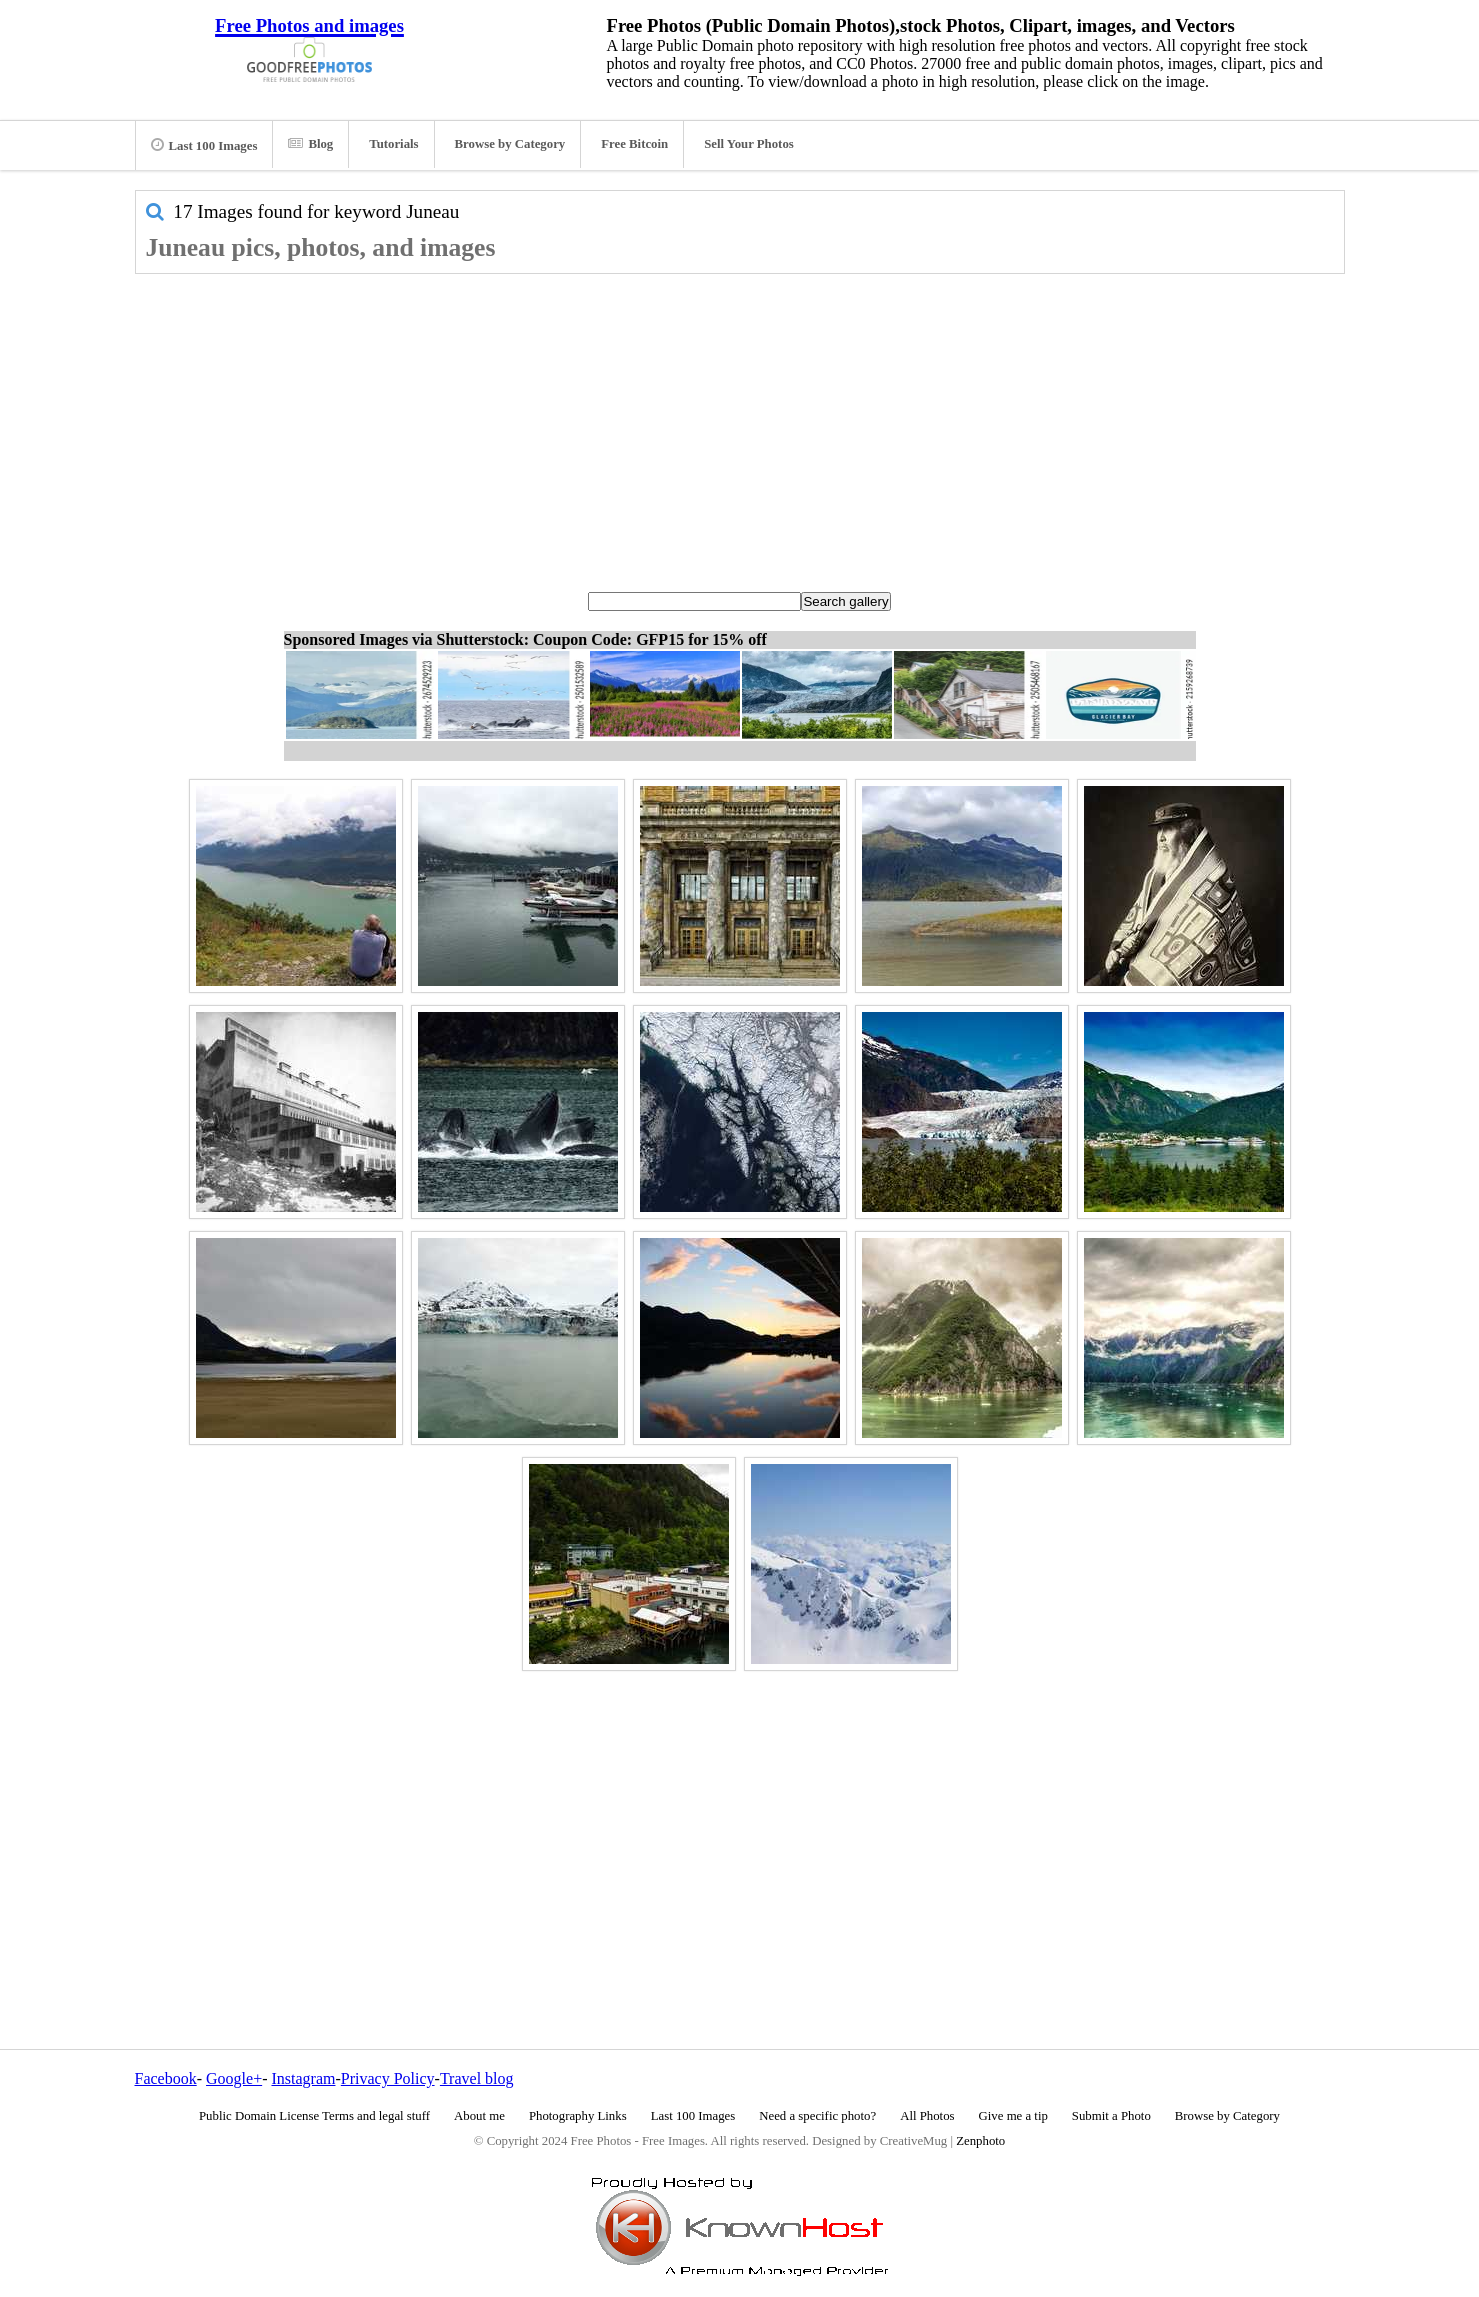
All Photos (927, 2116)
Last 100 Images (204, 145)
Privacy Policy (388, 2078)
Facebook (166, 2078)
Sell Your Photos (749, 144)
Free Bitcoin (634, 144)
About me (479, 2116)
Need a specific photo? (817, 2116)
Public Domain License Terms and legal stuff (314, 2116)
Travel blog (477, 2078)
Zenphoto (980, 2141)
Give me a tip (1013, 2116)
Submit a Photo (1111, 2116)
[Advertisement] (740, 424)
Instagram (303, 2078)
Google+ (234, 2078)
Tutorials (393, 144)
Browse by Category (510, 144)
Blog (310, 144)
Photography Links (578, 2116)
